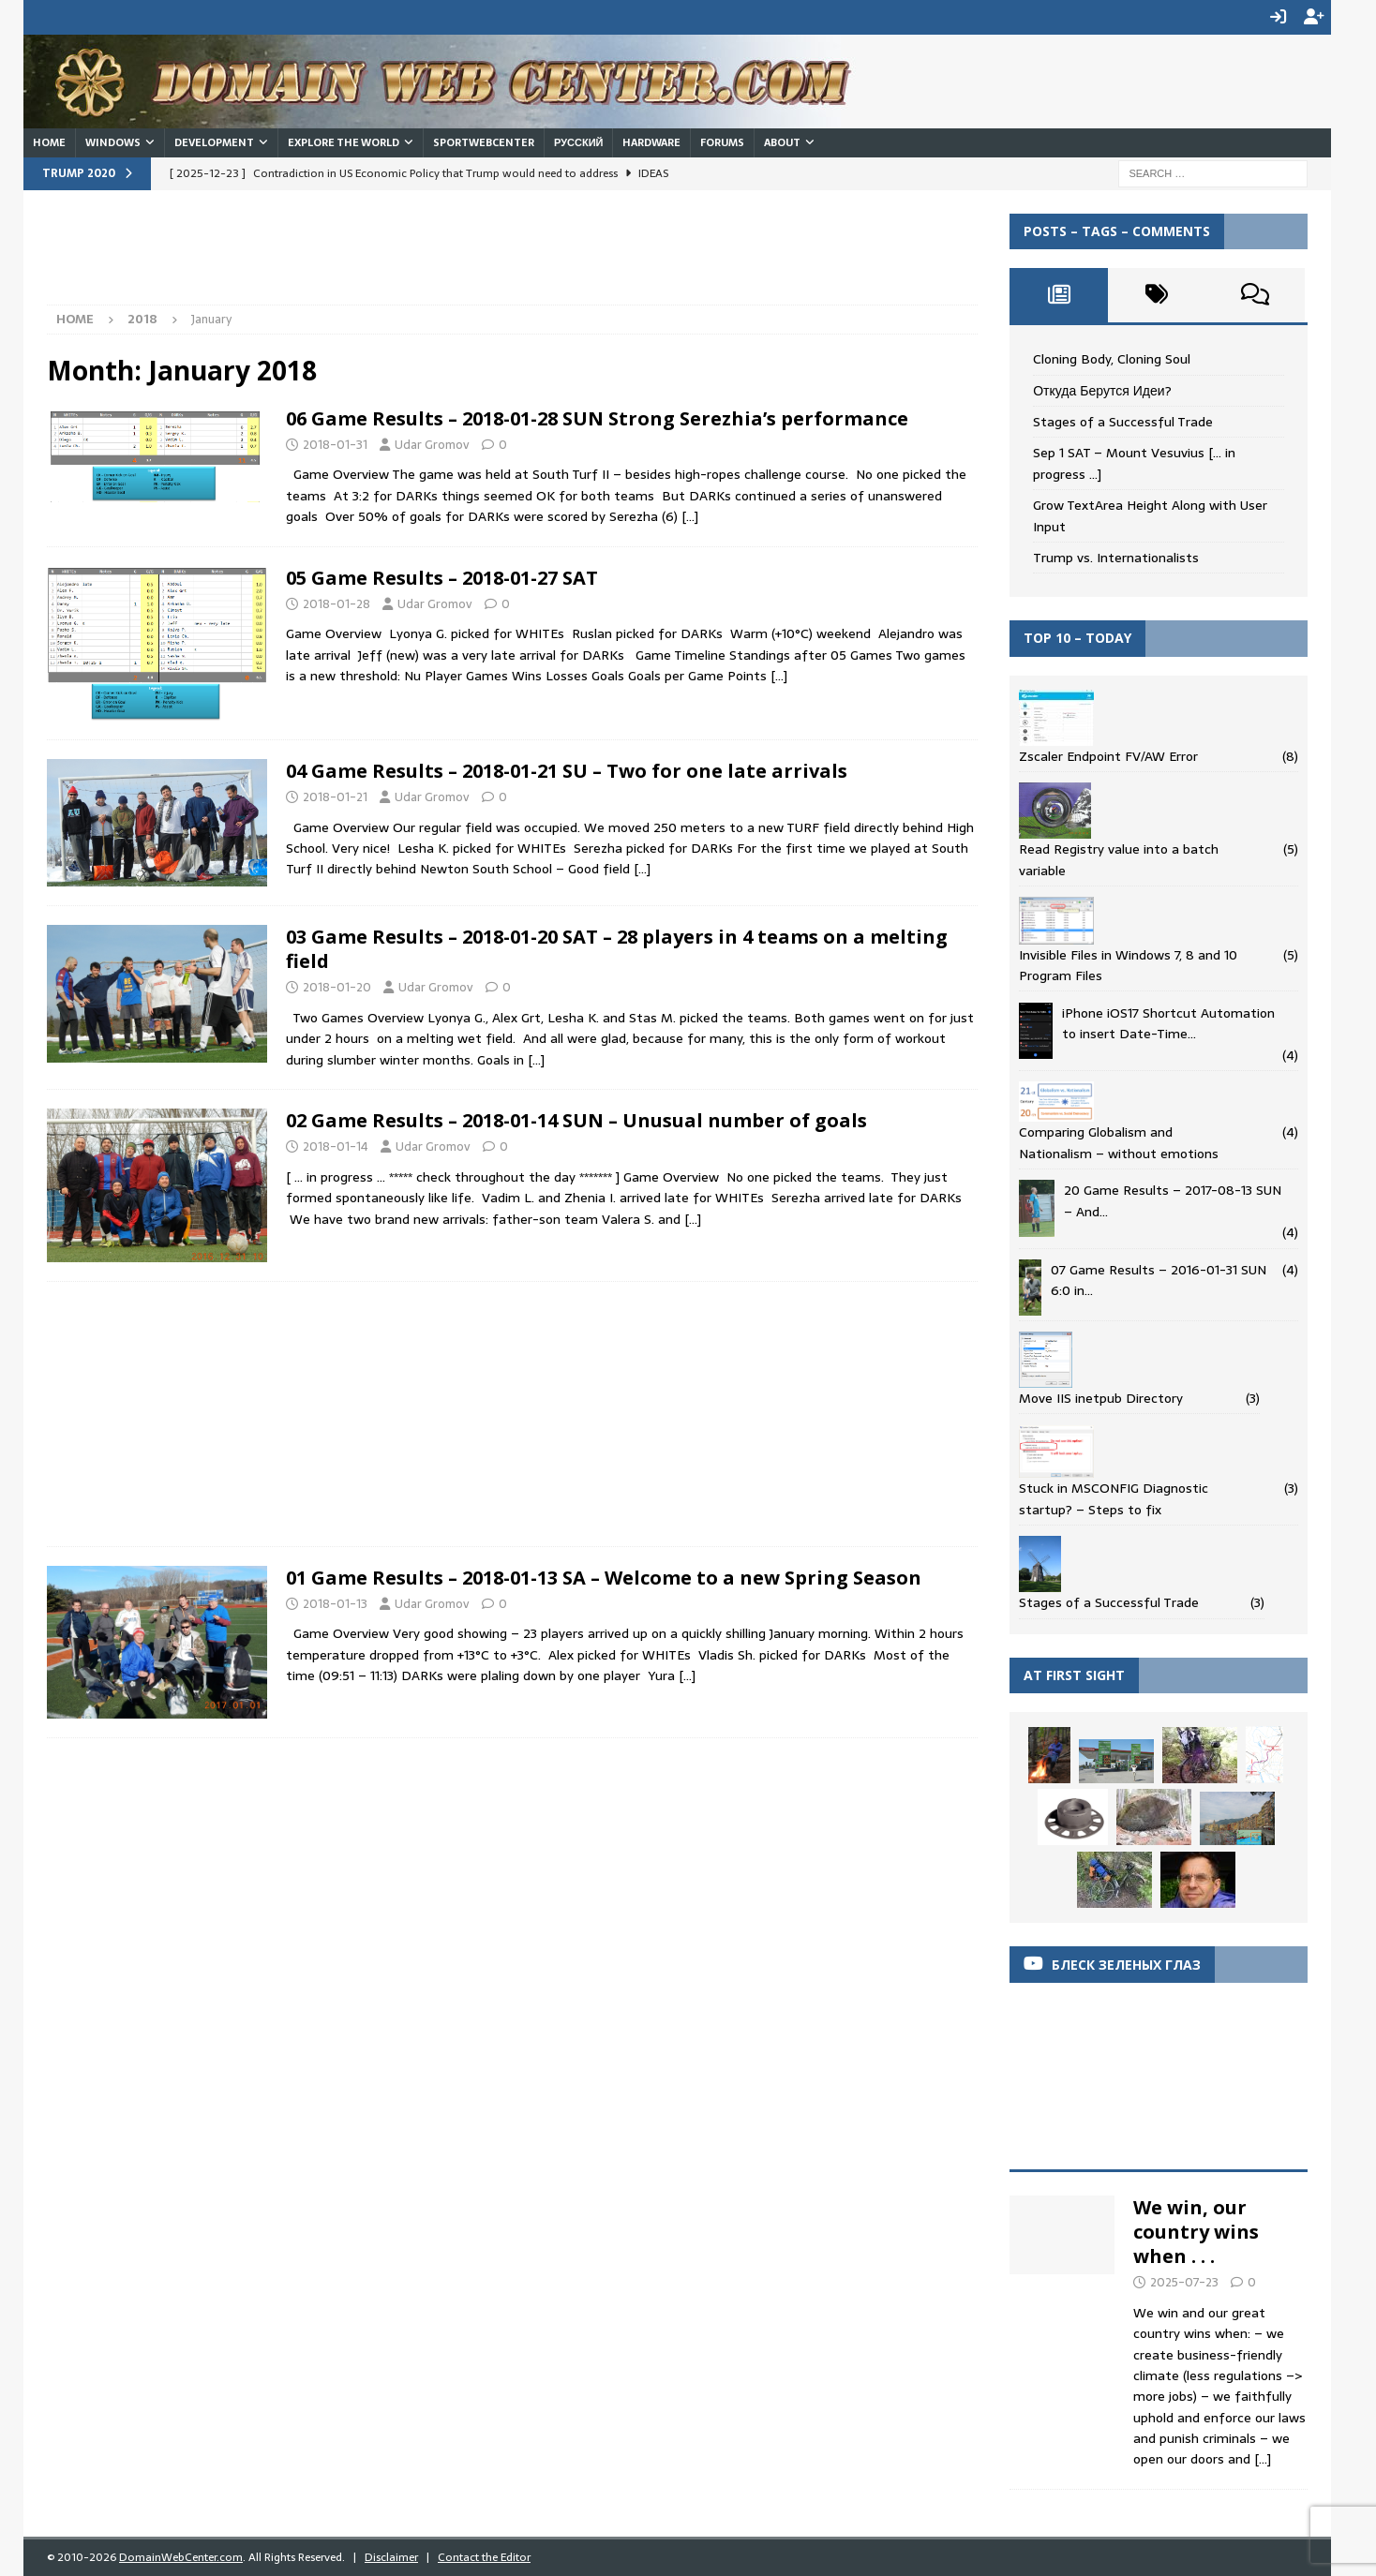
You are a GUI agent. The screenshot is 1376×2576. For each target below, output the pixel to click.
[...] (1262, 2458)
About (782, 140)
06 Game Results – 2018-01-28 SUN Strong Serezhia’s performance (597, 416)
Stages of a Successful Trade (1123, 420)
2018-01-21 (335, 795)
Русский (578, 140)
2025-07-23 (1184, 2280)
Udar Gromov (432, 443)
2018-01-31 (335, 443)
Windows (113, 140)
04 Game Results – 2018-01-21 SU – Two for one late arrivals (566, 769)
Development (214, 140)
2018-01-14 (335, 1144)
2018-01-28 (336, 602)
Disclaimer (391, 2555)
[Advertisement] (388, 255)
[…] (689, 515)
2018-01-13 (335, 1602)
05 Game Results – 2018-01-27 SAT (442, 575)
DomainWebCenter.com (181, 2555)
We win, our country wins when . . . (1196, 2230)
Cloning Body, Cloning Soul (1111, 358)
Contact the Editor (484, 2555)
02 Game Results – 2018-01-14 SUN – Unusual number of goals (576, 1118)
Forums (722, 140)
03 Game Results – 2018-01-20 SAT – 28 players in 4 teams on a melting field (617, 947)
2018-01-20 (337, 985)
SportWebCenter (483, 140)
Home (49, 140)
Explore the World (343, 140)
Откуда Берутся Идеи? (1102, 389)
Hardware (651, 140)
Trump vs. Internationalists (1116, 556)
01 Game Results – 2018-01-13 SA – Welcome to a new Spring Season (603, 1575)
